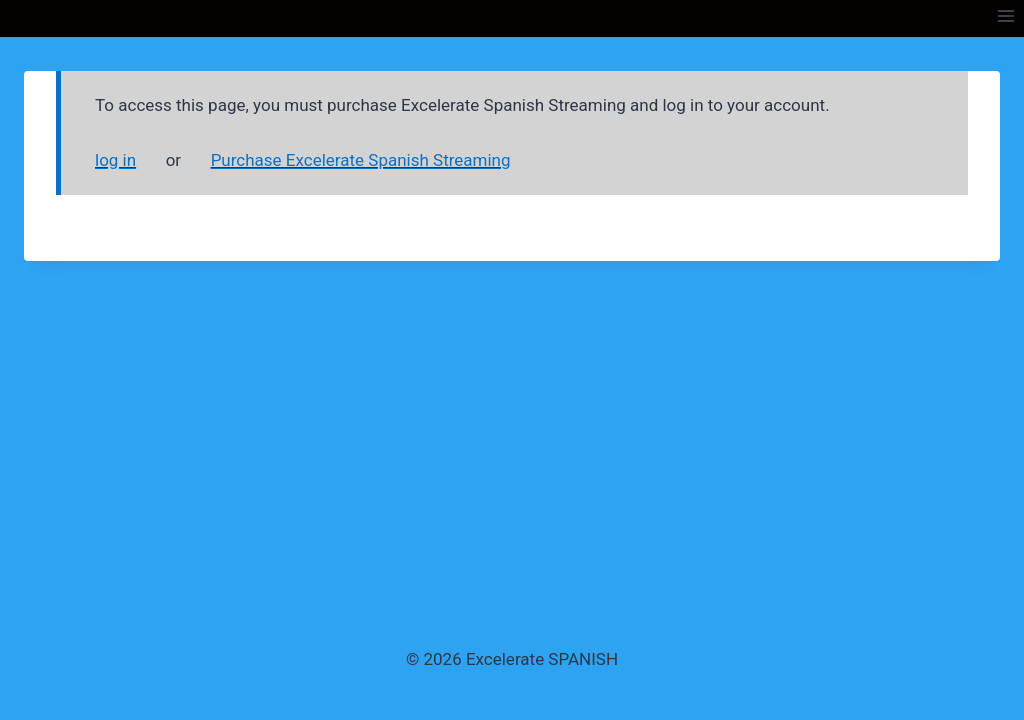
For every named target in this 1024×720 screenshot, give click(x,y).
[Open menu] (1005, 15)
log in (115, 160)
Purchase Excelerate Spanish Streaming (361, 160)
